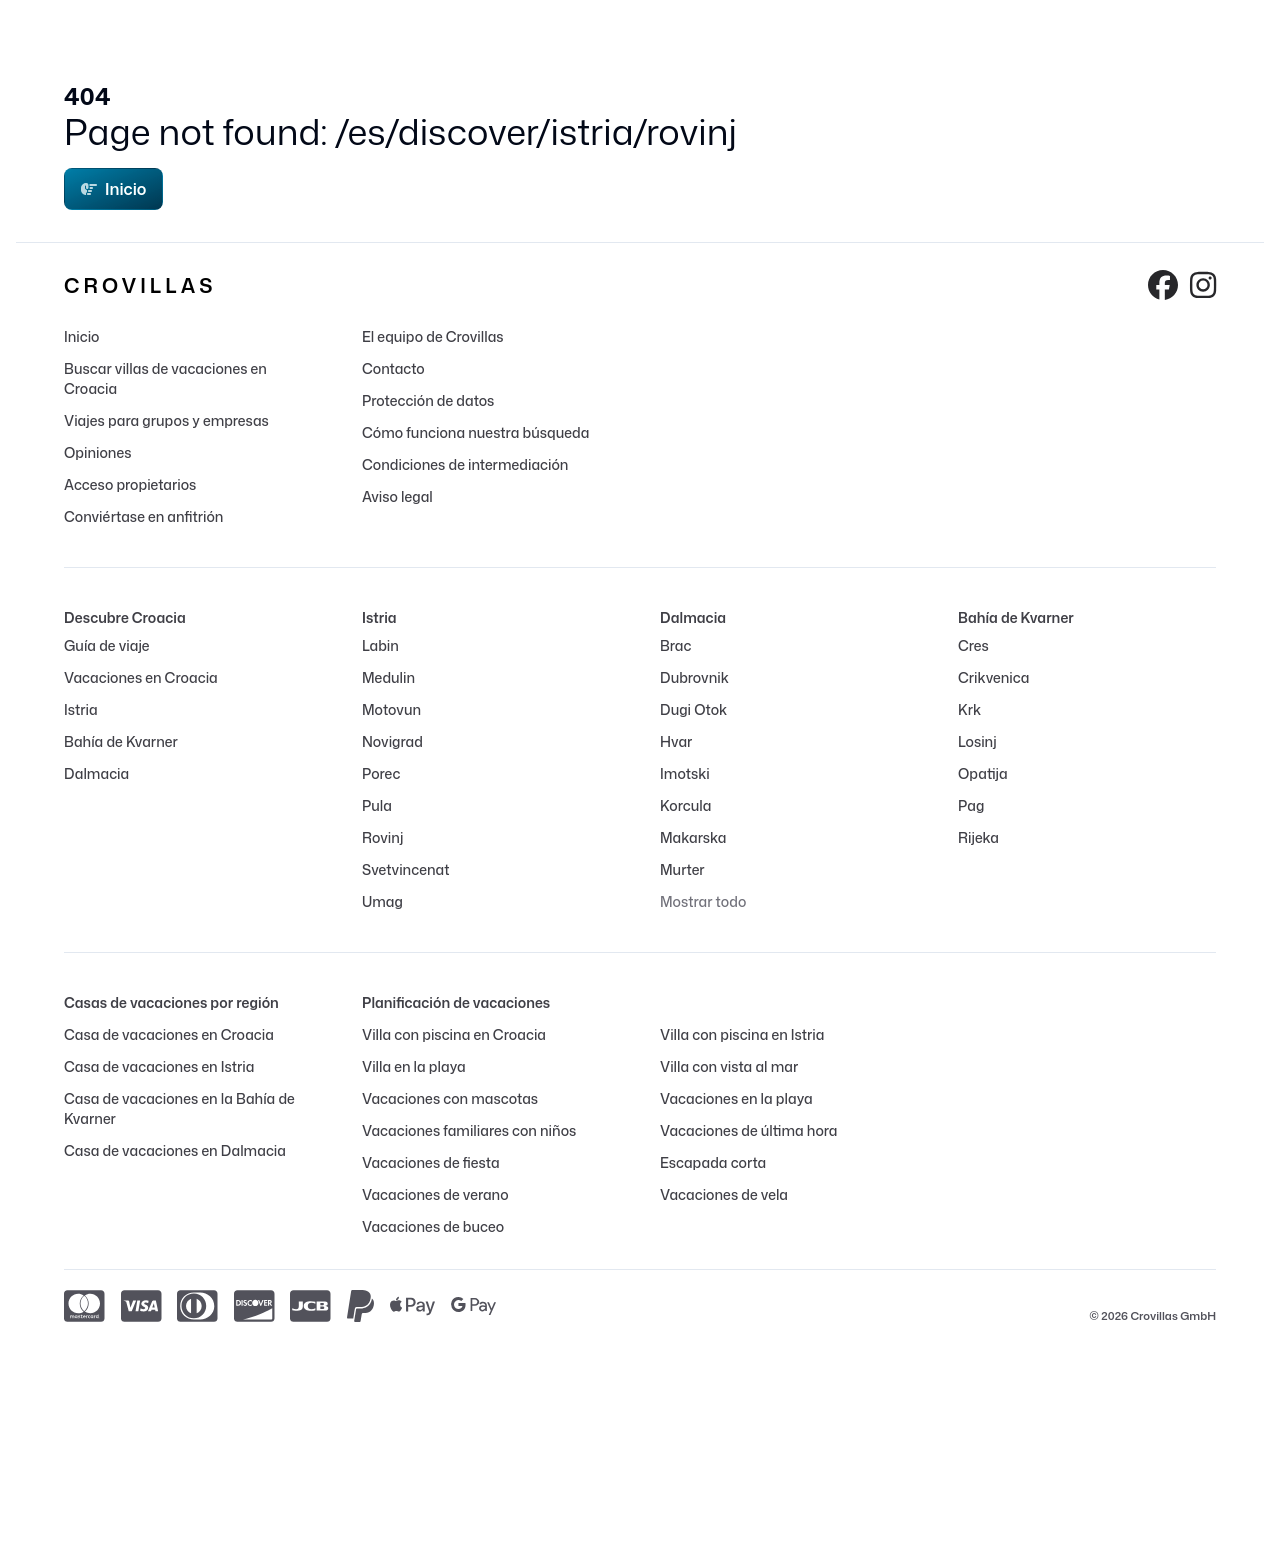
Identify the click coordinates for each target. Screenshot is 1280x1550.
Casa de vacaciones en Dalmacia (175, 1150)
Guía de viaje (107, 645)
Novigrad (392, 741)
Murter (682, 869)
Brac (675, 645)
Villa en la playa (414, 1066)
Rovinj (382, 837)
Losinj (977, 741)
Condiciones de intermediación (465, 464)
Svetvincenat (405, 869)
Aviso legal (397, 496)
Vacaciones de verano (435, 1194)
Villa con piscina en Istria (742, 1034)
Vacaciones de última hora (749, 1130)
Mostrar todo (703, 901)
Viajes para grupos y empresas (166, 420)
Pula (377, 805)
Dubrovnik (694, 677)
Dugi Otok (693, 709)
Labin (380, 645)
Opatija (983, 773)
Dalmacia (96, 773)
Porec (381, 773)
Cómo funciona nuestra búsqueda (475, 432)
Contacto (393, 368)
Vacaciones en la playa (736, 1098)
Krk (969, 709)
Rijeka (978, 837)
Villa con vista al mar (729, 1066)
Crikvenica (993, 677)
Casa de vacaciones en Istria (159, 1066)
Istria (81, 709)
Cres (973, 645)
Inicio (113, 189)
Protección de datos (428, 400)
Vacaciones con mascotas (450, 1098)
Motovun (391, 709)
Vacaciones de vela (724, 1194)
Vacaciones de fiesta (431, 1162)
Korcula (685, 805)
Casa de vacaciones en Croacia (169, 1034)
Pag (971, 805)
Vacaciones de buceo (433, 1226)
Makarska (693, 837)
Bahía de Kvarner (121, 741)
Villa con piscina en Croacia (454, 1034)
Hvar (676, 741)
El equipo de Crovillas (433, 336)
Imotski (685, 773)
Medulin (388, 677)
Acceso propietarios (130, 484)
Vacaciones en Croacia (141, 677)
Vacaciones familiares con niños (469, 1130)
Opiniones (98, 452)
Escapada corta (713, 1162)
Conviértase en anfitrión (143, 516)
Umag (382, 901)
